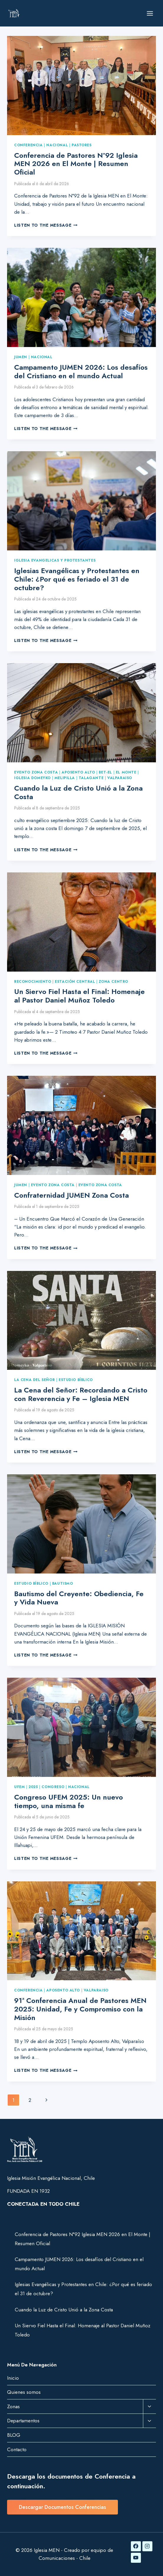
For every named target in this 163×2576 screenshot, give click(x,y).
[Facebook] (136, 2546)
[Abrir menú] (150, 13)
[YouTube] (136, 2558)
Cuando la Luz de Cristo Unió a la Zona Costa (78, 792)
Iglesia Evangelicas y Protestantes (55, 560)
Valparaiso (119, 777)
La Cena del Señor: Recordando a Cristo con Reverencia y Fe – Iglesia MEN (80, 1394)
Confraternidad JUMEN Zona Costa (71, 1195)
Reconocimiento (32, 981)
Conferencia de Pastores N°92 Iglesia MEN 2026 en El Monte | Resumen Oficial (76, 163)
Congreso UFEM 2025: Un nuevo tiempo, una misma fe (68, 1801)
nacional (57, 144)
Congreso (53, 1786)
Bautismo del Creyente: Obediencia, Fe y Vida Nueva (79, 1598)
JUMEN (20, 356)
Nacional (41, 356)
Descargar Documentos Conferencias (62, 2507)
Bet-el (105, 772)
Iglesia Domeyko (32, 777)
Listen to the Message (46, 225)
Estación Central (75, 981)
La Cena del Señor (34, 1379)
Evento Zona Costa (36, 772)
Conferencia (28, 144)
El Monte (126, 772)
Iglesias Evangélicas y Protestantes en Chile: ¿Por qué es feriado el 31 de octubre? (76, 579)
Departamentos (23, 2420)
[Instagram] (147, 2546)
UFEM (19, 1786)
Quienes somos (24, 2392)
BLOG (13, 2435)
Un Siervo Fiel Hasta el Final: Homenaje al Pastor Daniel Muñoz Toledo (79, 995)
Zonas (13, 2406)
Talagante (91, 777)
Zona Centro (113, 981)
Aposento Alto (78, 772)
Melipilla (65, 777)
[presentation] (81, 85)
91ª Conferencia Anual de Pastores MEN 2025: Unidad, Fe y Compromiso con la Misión (80, 2009)
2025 (33, 1786)
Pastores (82, 144)
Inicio (13, 2377)
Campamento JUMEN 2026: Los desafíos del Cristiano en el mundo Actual (81, 371)
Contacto (17, 2449)
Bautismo (62, 1583)
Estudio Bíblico (76, 1379)
